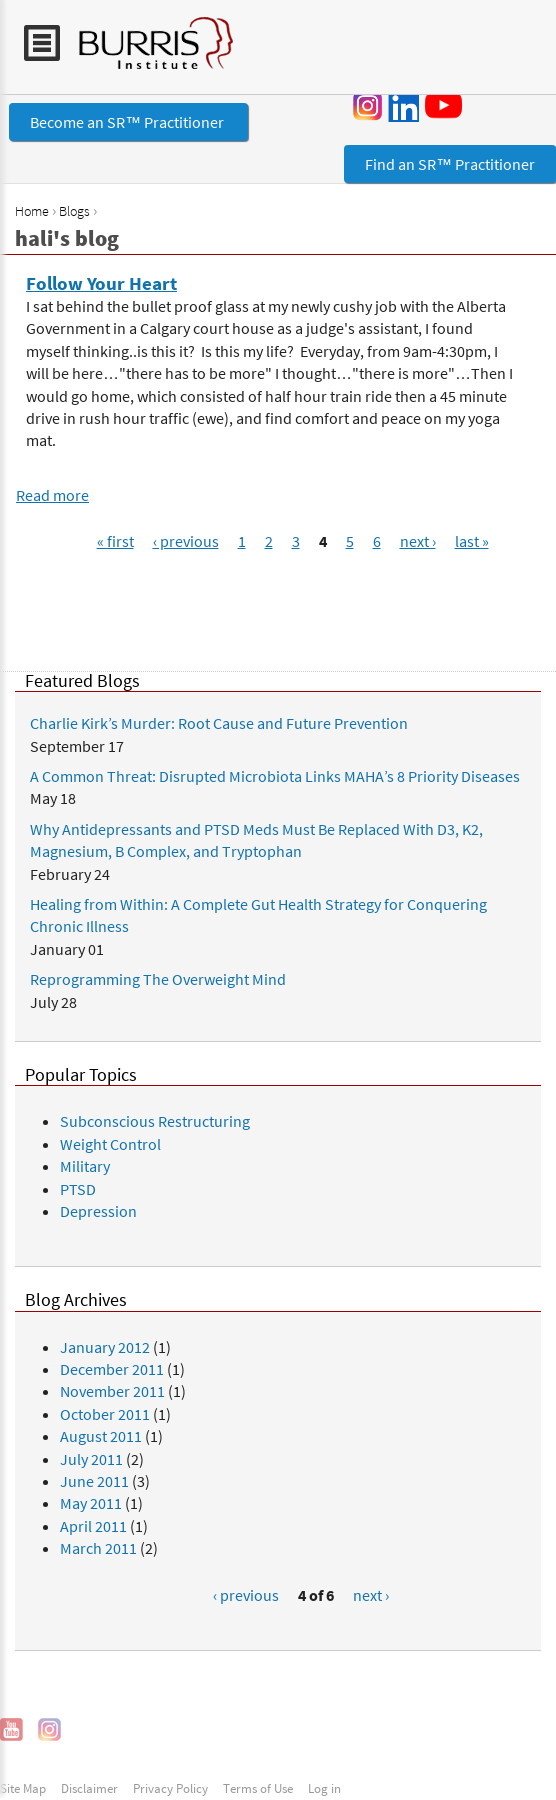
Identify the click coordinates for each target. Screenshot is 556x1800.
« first (115, 541)
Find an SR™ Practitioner (450, 164)
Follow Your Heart (101, 283)
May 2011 (91, 1503)
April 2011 (93, 1526)
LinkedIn (403, 106)
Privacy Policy (170, 1788)
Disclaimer (89, 1788)
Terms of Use (258, 1788)
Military (85, 1166)
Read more (52, 495)
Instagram (368, 106)
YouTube (447, 105)
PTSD (78, 1189)
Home (32, 211)
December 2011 (112, 1369)
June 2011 (94, 1481)
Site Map (23, 1788)
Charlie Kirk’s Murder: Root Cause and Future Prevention (219, 723)
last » (472, 541)
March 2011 (98, 1548)
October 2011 (105, 1414)
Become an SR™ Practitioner (128, 122)
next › (418, 541)
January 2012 (105, 1347)
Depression (98, 1211)
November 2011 (112, 1391)
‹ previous (186, 541)
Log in (324, 1788)
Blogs (74, 211)
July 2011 (91, 1459)
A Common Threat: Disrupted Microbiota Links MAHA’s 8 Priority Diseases (275, 776)
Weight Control (110, 1144)
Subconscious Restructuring (155, 1121)
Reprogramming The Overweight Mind (158, 979)
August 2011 (101, 1436)
